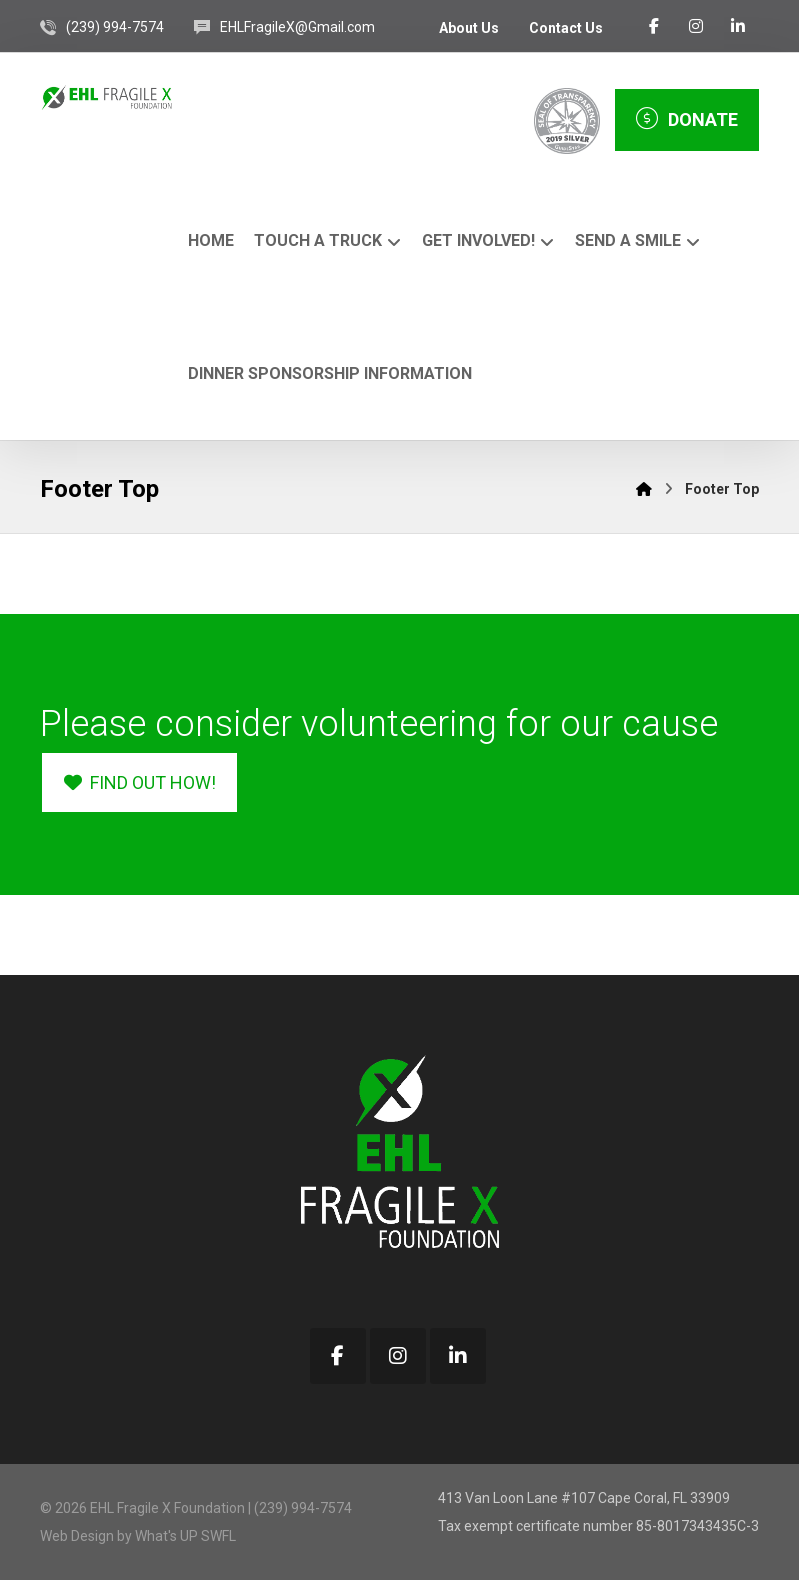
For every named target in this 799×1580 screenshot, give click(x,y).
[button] (654, 26)
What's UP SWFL (185, 1536)
